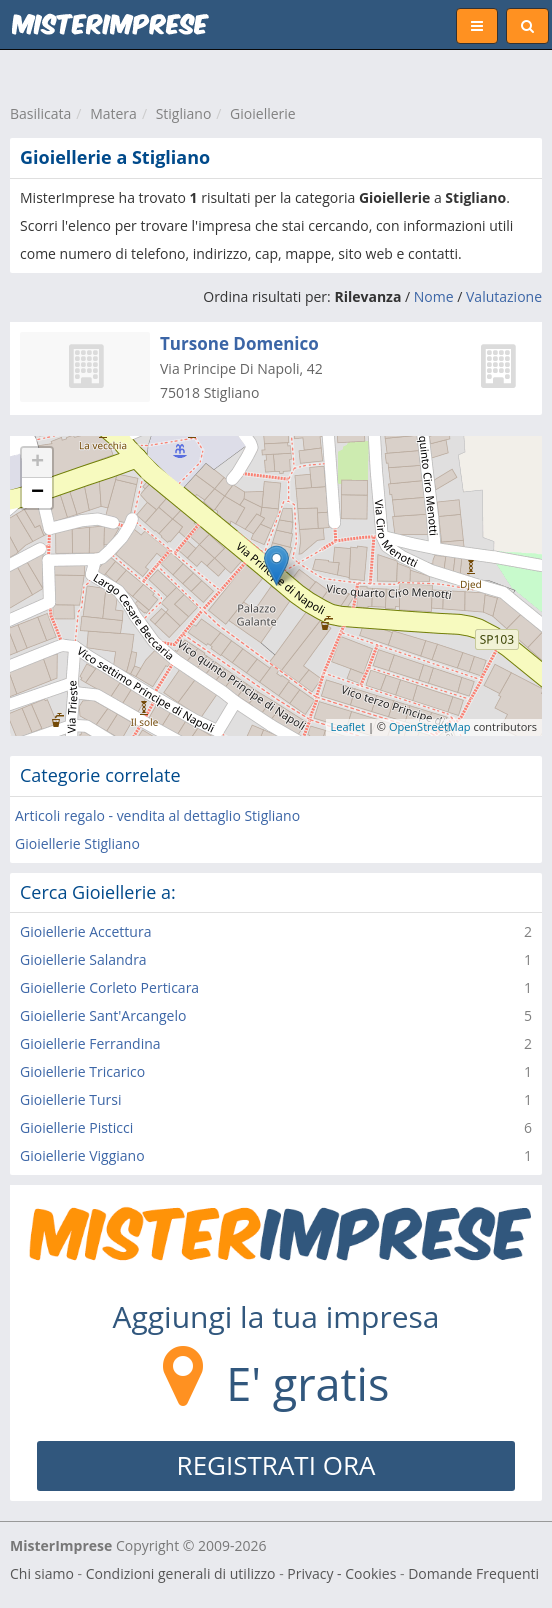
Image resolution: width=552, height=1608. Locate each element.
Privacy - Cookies (341, 1573)
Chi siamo (42, 1573)
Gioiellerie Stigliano (77, 843)
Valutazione (504, 296)
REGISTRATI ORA (276, 1465)
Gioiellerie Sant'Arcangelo (103, 1015)
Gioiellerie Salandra (83, 959)
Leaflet (348, 726)
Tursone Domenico (239, 343)
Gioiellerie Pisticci (76, 1127)
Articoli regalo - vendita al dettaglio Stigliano (157, 815)
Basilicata (40, 113)
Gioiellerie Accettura (85, 931)
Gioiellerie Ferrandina (90, 1043)
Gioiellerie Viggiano (82, 1155)
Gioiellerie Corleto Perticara (109, 987)
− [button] (37, 493)
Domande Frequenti (473, 1573)
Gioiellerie (263, 113)
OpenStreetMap (430, 726)
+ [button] (37, 463)
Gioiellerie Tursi (70, 1099)
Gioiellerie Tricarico (82, 1071)
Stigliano (184, 113)
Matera (113, 113)
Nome (434, 296)
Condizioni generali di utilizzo (181, 1573)
